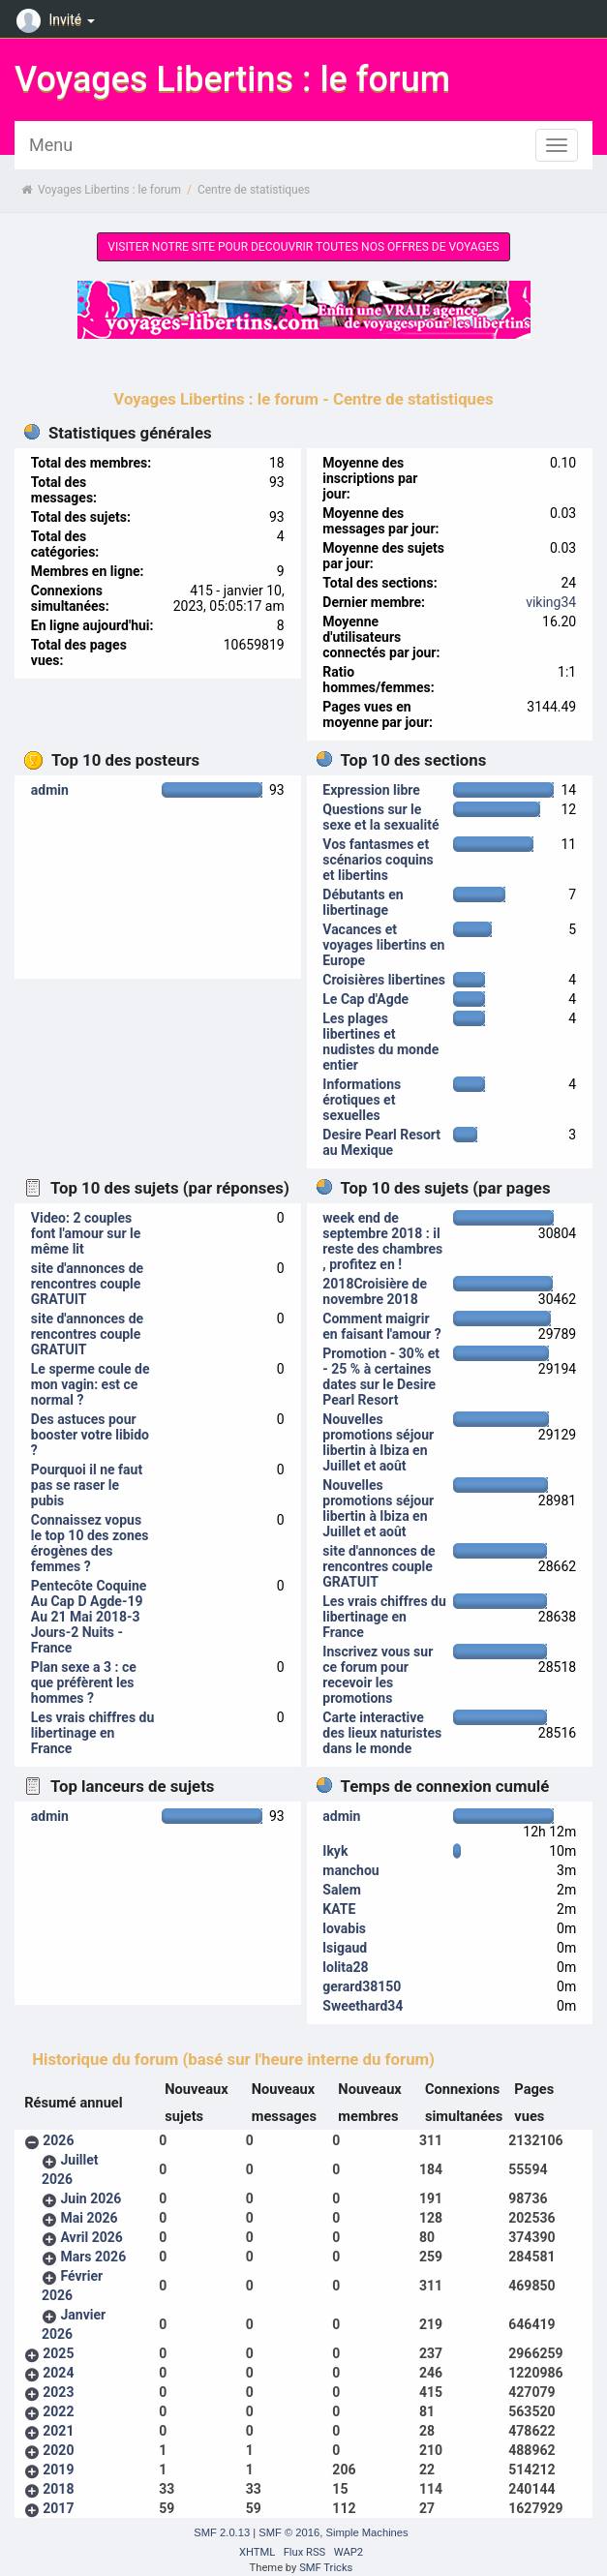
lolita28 (345, 1967)
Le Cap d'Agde (365, 999)
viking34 (551, 602)
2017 (58, 2508)
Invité (58, 19)
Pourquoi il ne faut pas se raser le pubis (86, 1485)
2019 (58, 2469)
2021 (58, 2431)
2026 (58, 2140)
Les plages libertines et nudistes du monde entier (380, 1042)
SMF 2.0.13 (222, 2532)
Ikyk (335, 1851)
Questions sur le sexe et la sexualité (380, 817)
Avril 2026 (91, 2237)
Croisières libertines (383, 979)
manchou (350, 1870)
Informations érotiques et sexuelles (361, 1099)
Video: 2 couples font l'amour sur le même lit (85, 1233)
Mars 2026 (93, 2256)
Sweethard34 (362, 2006)
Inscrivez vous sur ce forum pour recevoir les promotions (377, 1675)
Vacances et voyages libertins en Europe (383, 945)
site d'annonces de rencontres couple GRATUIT (87, 1283)
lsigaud (344, 1947)
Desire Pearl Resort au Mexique (381, 1142)
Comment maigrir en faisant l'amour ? (381, 1326)
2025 (58, 2353)
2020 (58, 2450)
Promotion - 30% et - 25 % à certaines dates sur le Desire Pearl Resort (381, 1377)
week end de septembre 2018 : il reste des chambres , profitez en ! (382, 1241)
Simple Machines (366, 2532)
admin (50, 790)
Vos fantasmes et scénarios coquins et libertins (377, 859)
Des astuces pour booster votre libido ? (90, 1434)
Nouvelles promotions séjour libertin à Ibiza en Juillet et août (378, 1442)
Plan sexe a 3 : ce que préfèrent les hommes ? (84, 1682)
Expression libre (371, 790)
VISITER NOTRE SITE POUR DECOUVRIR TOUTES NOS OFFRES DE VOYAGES (303, 247)
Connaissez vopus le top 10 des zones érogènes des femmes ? (90, 1543)
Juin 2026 (90, 2198)
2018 (58, 2489)
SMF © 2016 (288, 2532)
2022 (58, 2411)
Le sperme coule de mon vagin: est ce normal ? (90, 1384)
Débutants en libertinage (362, 902)
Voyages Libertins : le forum (232, 79)
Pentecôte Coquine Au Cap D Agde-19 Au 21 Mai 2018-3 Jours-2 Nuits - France (89, 1616)
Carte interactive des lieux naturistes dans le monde (381, 1733)
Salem (341, 1889)
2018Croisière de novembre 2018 (374, 1291)
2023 (58, 2392)
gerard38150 (361, 1986)
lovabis (344, 1928)
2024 (58, 2372)
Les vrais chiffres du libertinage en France (92, 1733)
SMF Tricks (325, 2567)
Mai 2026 (88, 2218)
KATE (338, 1909)
